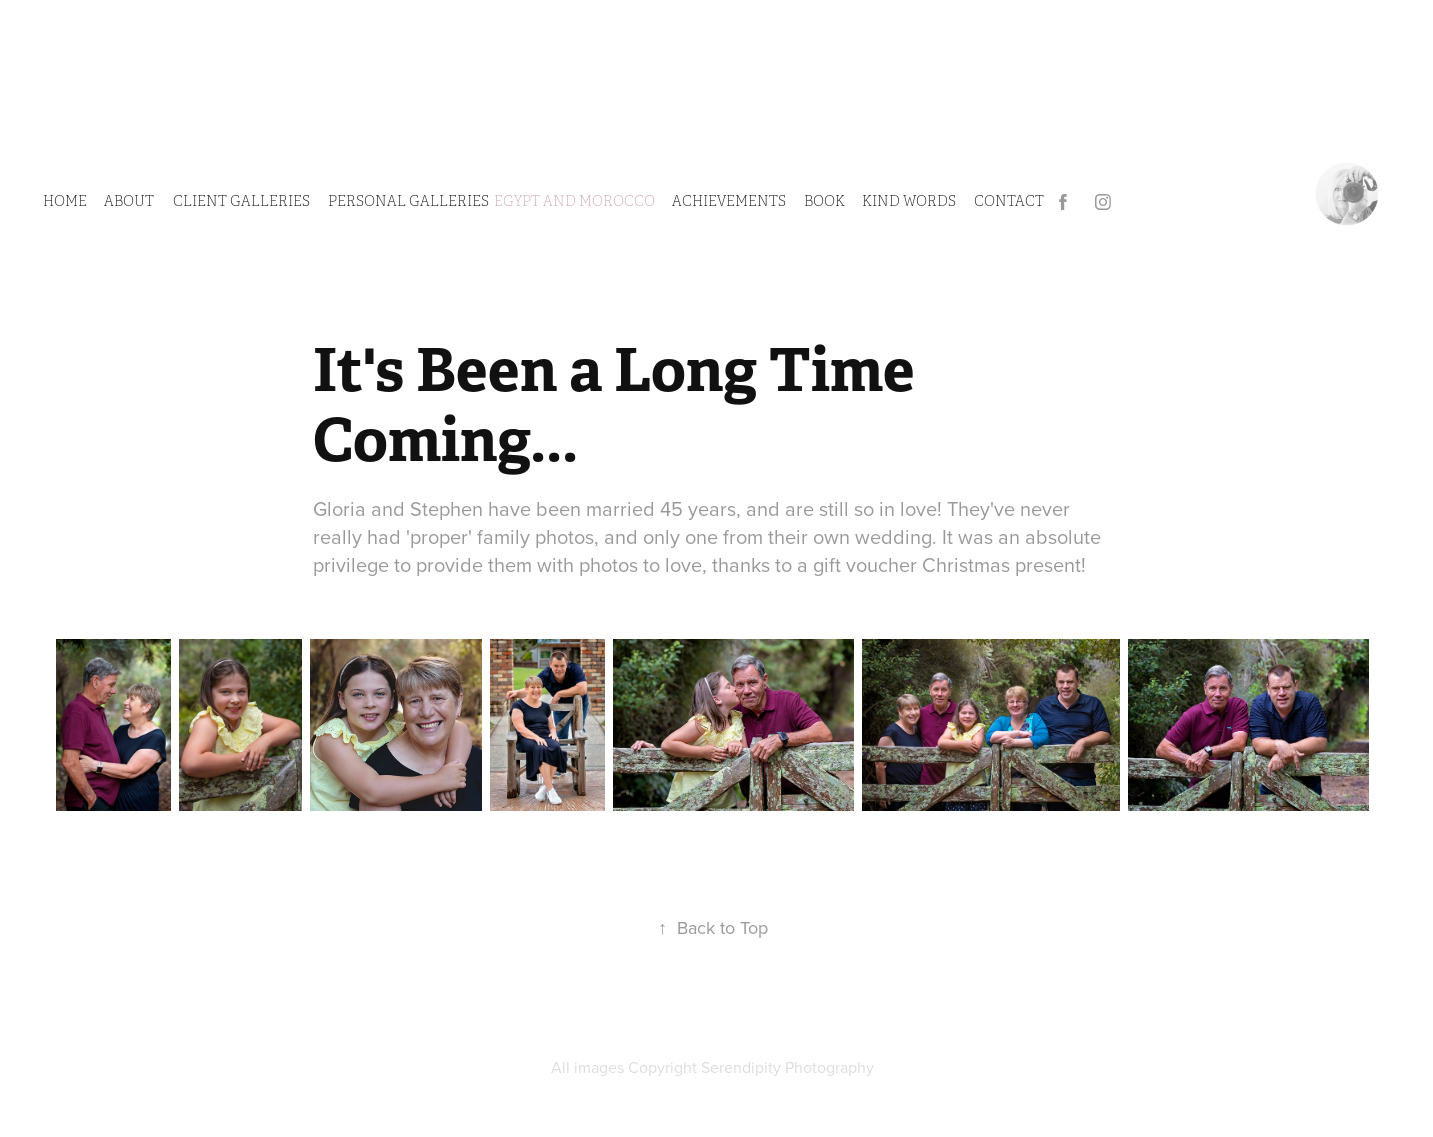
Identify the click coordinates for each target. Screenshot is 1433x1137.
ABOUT (129, 201)
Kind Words (909, 201)
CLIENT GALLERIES (241, 201)
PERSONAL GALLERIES (408, 201)
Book (824, 201)
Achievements (729, 201)
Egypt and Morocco (574, 201)
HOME (65, 201)
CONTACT (1009, 201)
